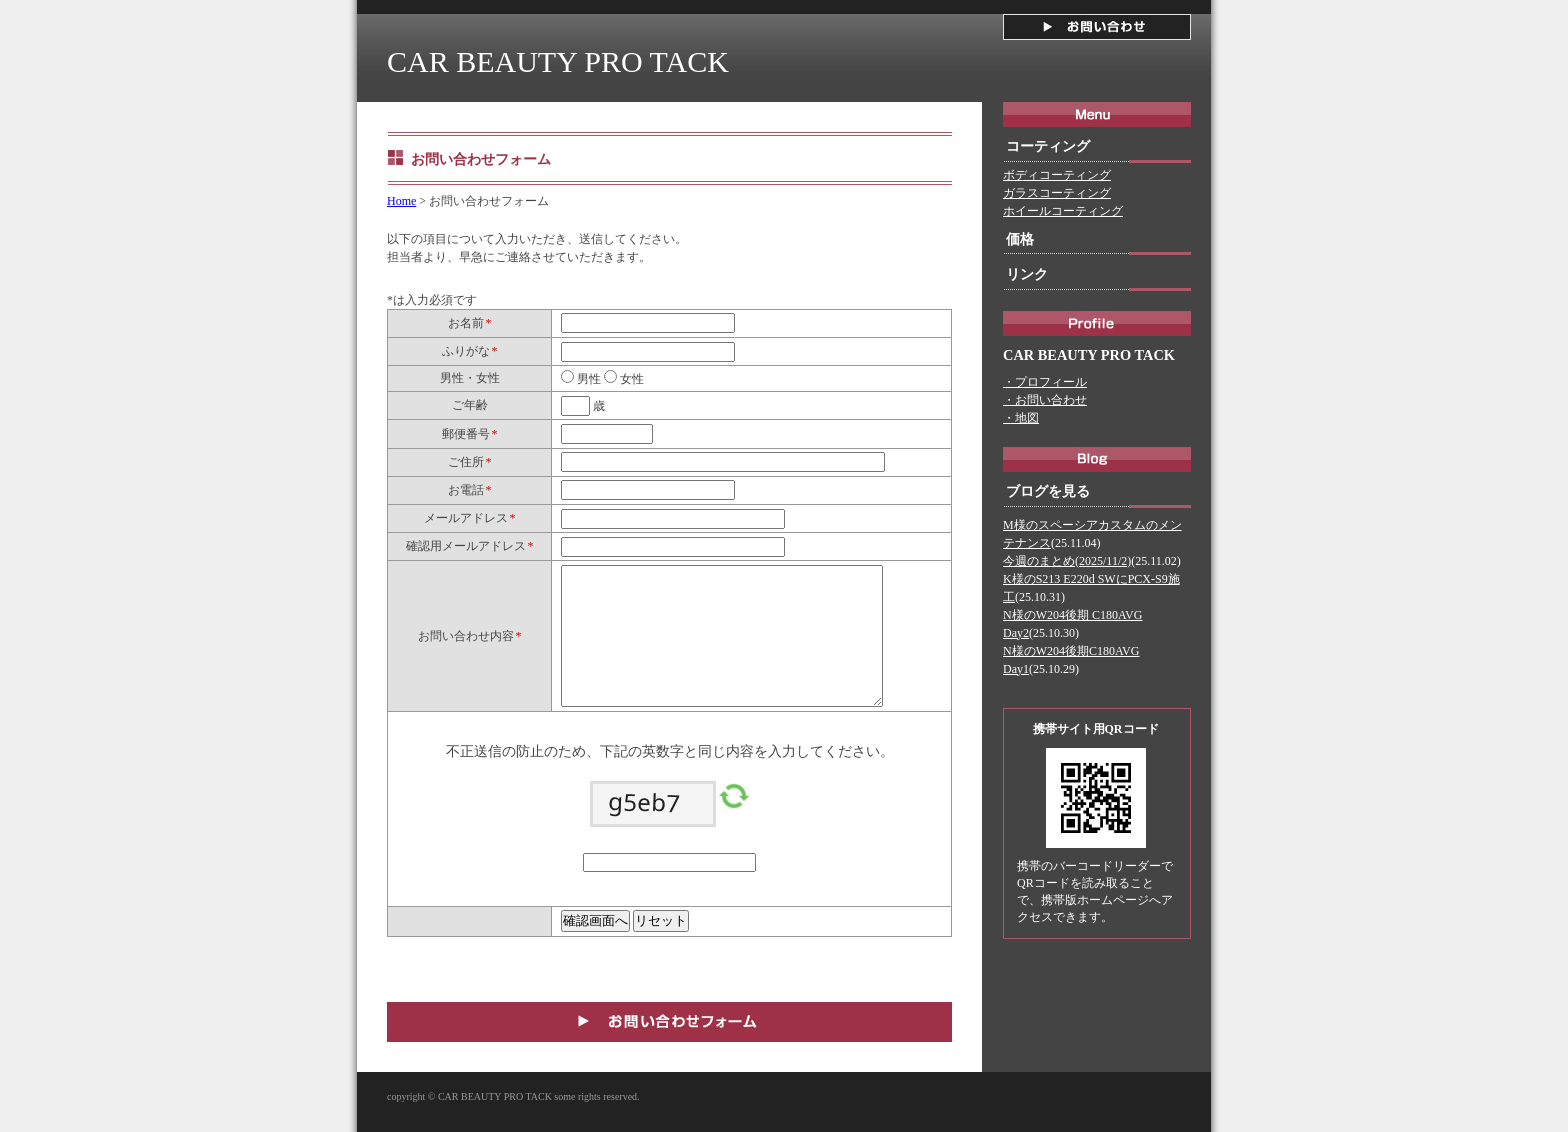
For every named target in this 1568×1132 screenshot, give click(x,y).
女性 (630, 379)
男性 (587, 379)
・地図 (1021, 418)
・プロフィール (1045, 382)
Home (401, 201)
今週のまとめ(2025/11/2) (1067, 561)
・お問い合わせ (1045, 400)
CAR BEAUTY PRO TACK (558, 61)
